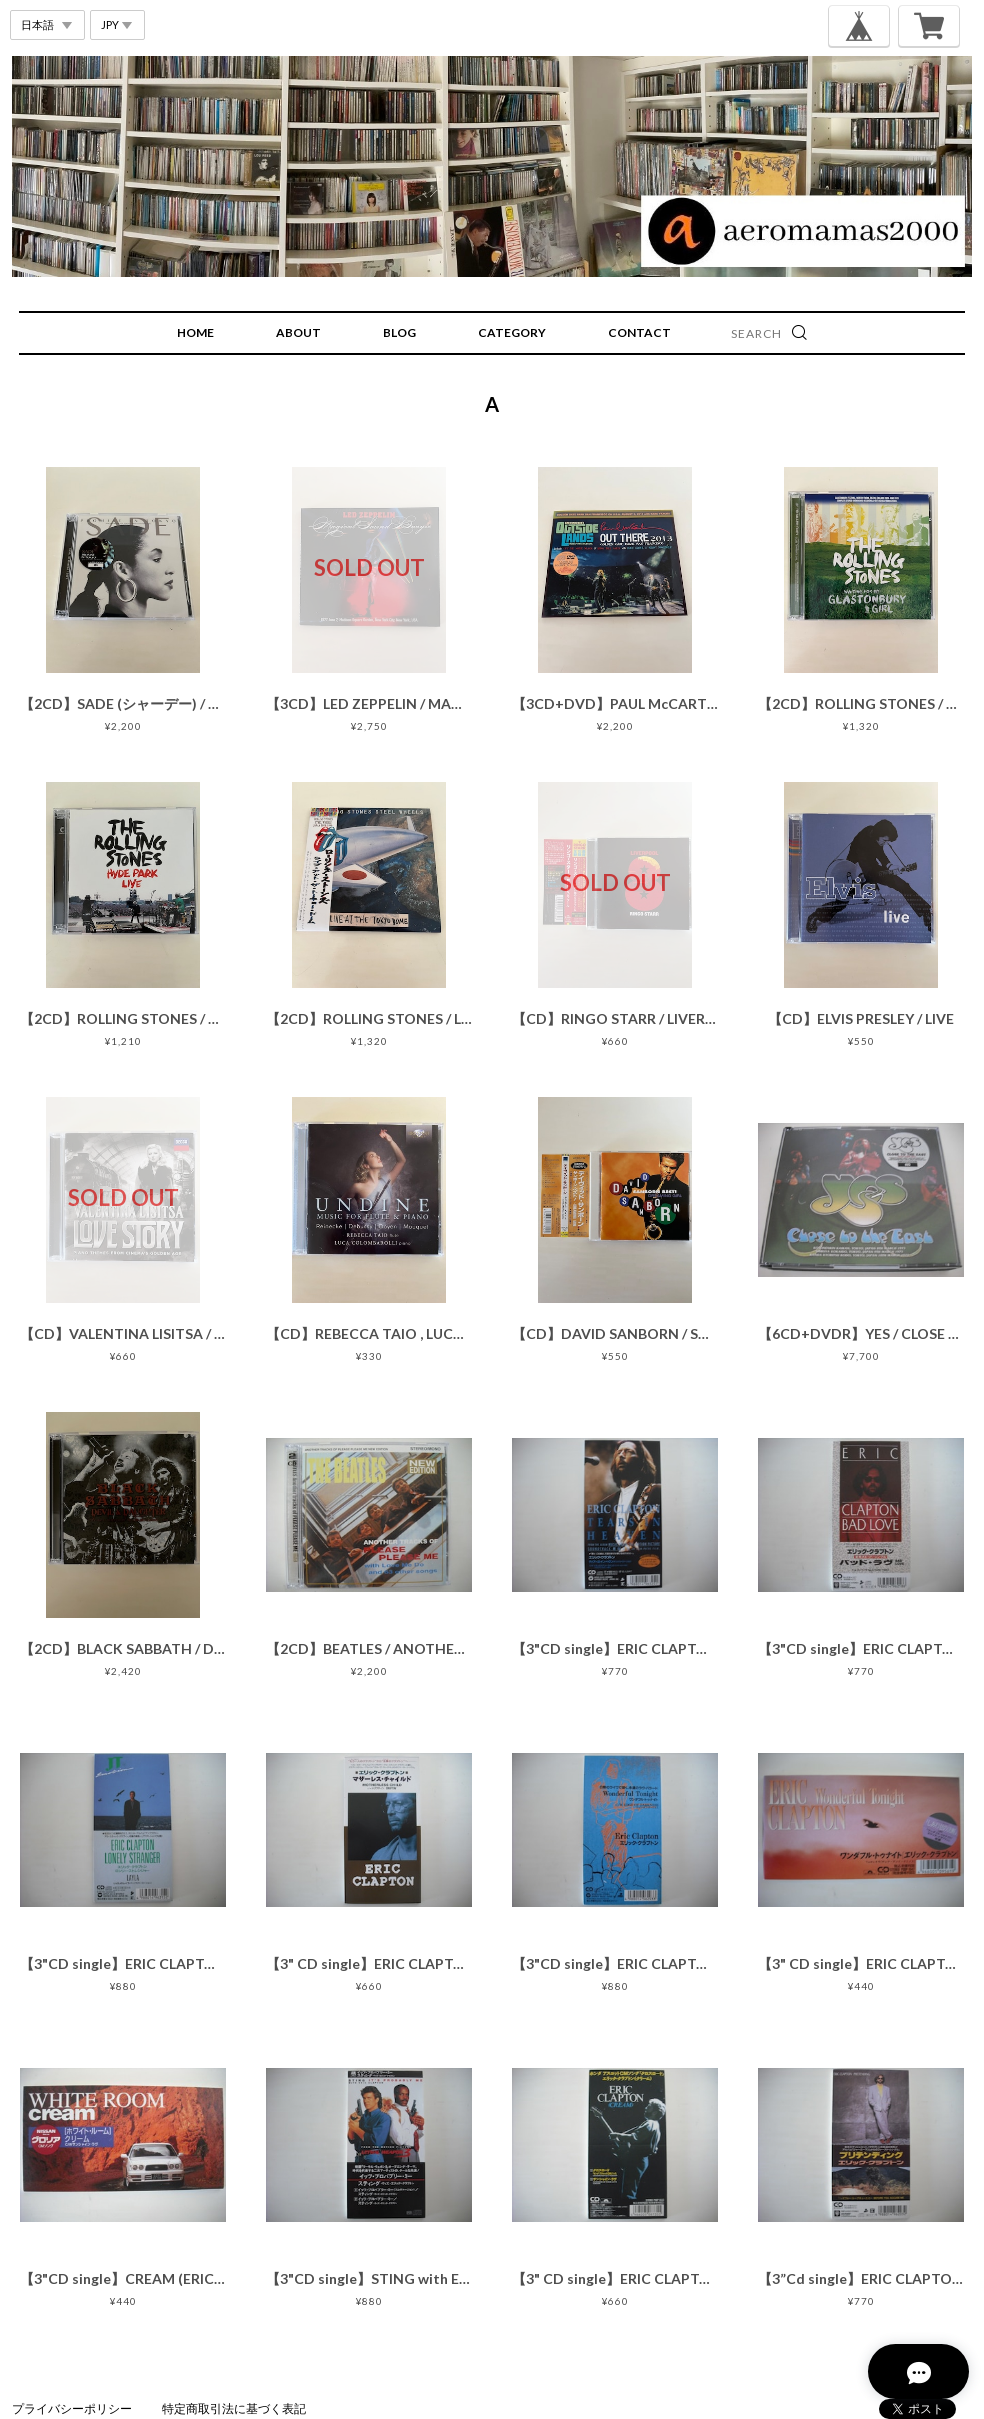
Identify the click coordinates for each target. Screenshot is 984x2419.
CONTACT (639, 332)
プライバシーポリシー (72, 2408)
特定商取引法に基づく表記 (234, 2408)
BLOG (399, 332)
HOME (195, 332)
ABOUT (298, 332)
